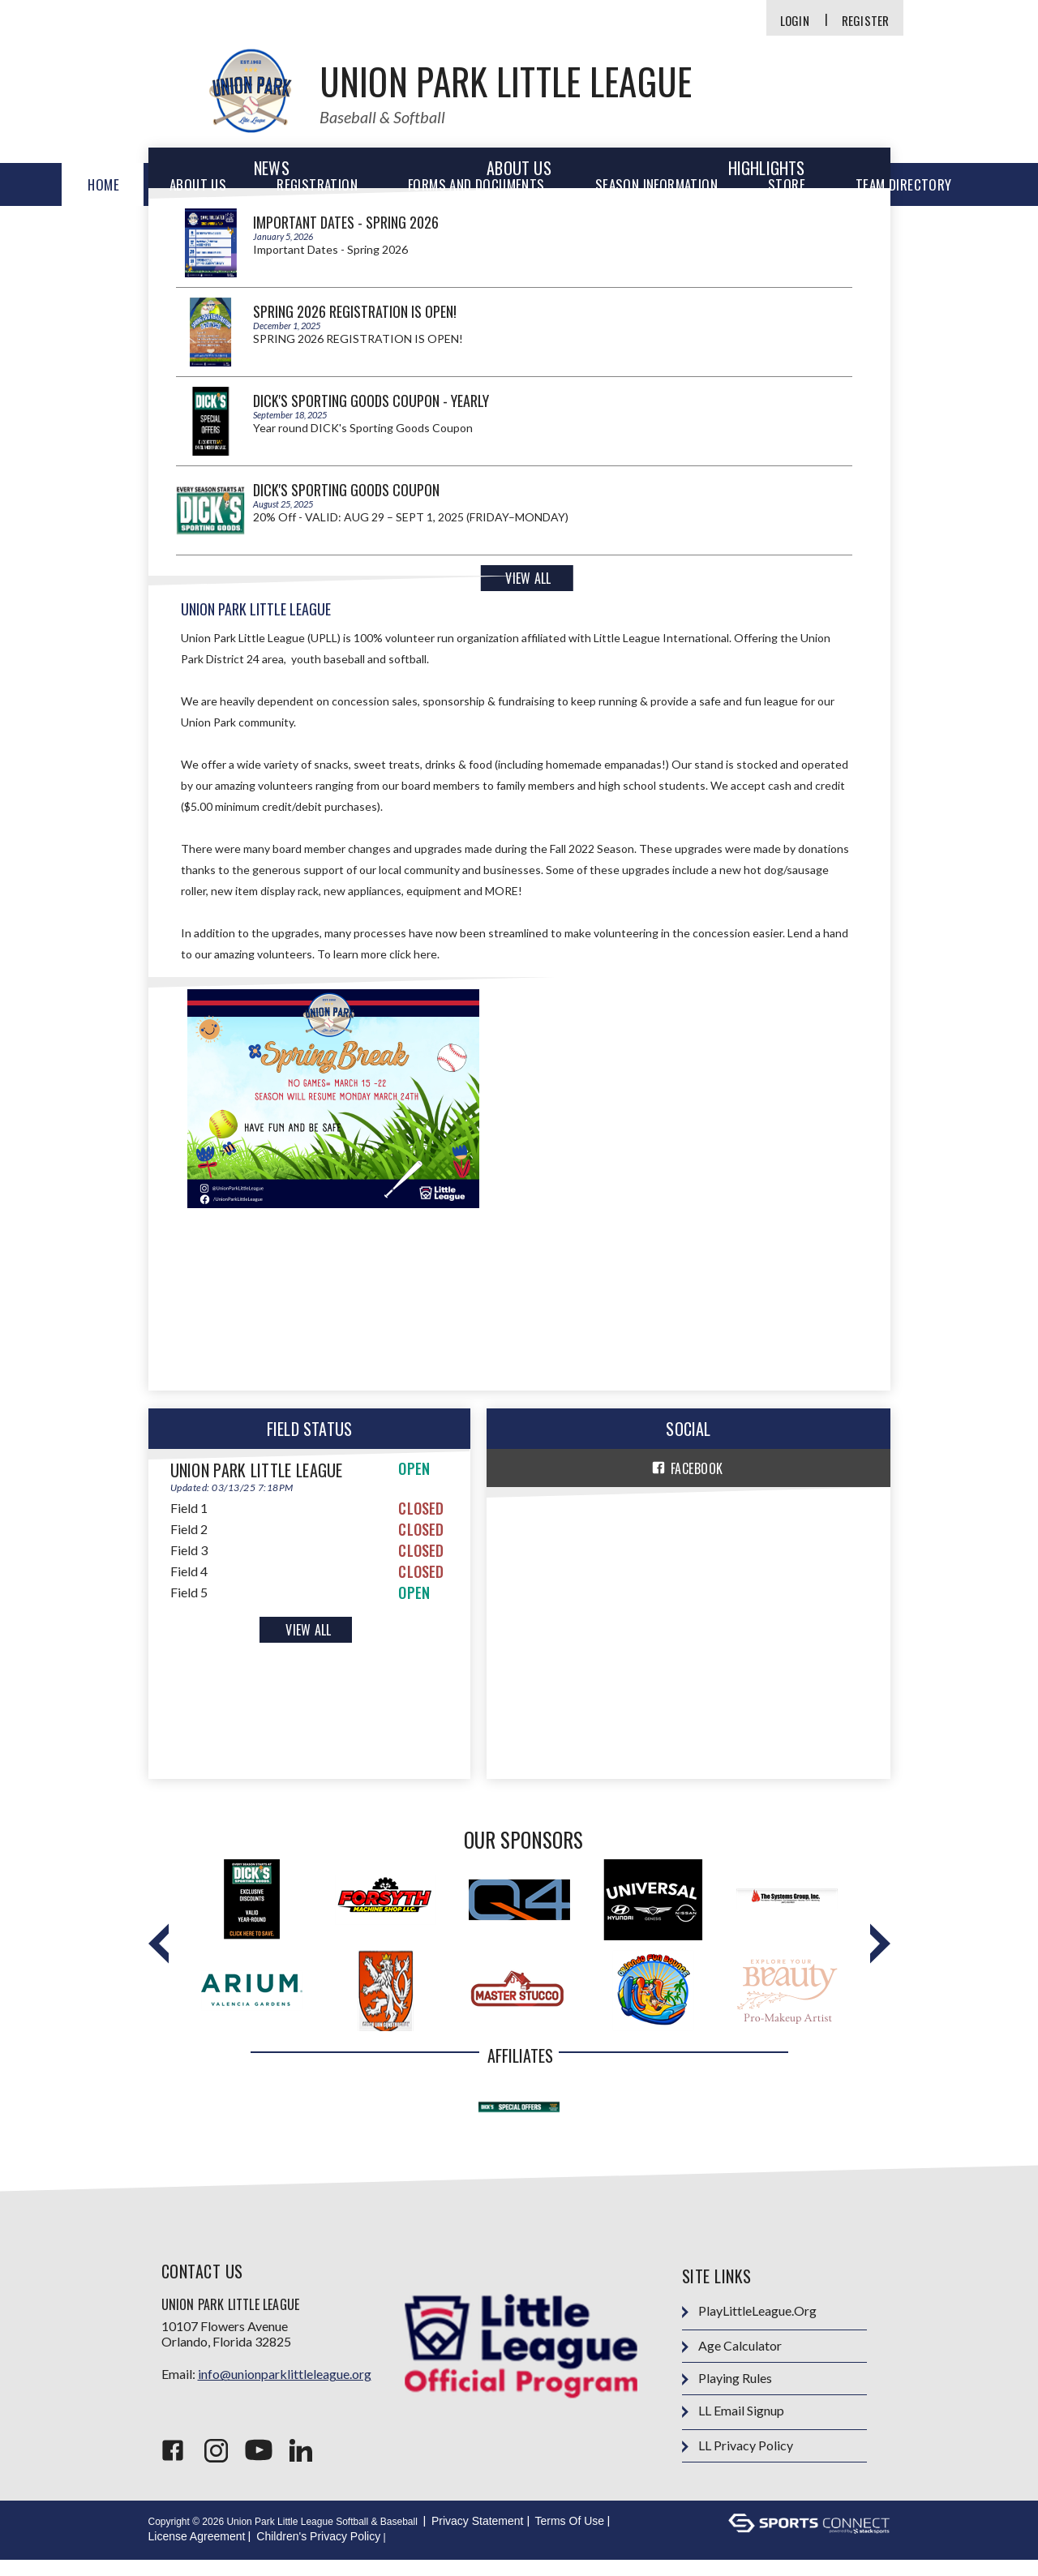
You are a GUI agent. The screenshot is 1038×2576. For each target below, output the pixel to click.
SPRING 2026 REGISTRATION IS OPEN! (355, 311)
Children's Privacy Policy (318, 2552)
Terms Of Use (570, 2537)
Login (794, 21)
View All (528, 578)
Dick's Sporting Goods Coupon (346, 489)
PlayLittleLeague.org (749, 2327)
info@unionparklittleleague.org (284, 2390)
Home (103, 184)
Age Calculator (732, 2362)
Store (786, 184)
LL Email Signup (733, 2427)
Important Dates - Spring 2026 (346, 222)
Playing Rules (727, 2395)
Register (866, 21)
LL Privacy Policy (737, 2462)
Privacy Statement (477, 2537)
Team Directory (904, 184)
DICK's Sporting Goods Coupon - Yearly (371, 400)
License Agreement (197, 2552)
